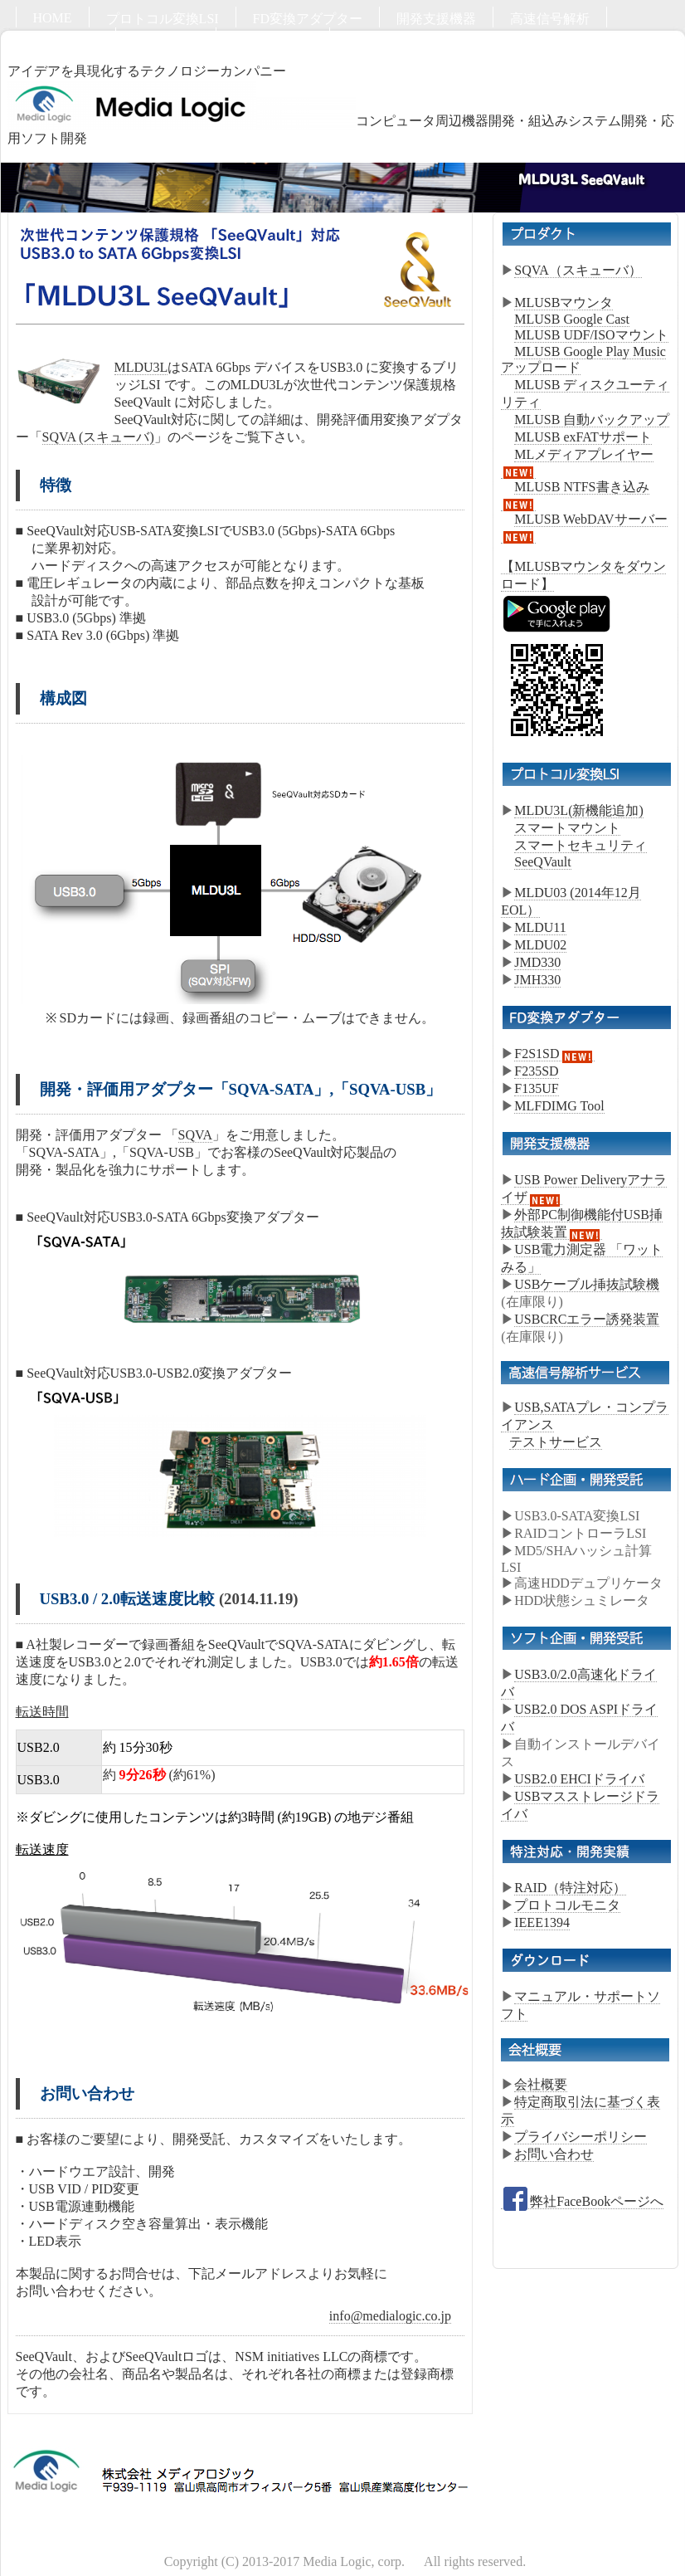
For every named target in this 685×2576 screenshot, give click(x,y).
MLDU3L (141, 367)
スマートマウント (567, 828)
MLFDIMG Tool (559, 1106)
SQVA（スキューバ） (578, 270)
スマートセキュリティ (580, 845)
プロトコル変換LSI (162, 19)
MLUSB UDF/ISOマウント (591, 335)
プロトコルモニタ (567, 1905)
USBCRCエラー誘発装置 (586, 1319)
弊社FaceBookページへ (582, 2201)
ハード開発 (65, 39)
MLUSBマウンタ (563, 302)
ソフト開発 (166, 39)
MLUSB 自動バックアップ (591, 419)
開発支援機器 (436, 19)
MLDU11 (540, 927)
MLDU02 (540, 945)
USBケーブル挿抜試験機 (586, 1284)
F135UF (536, 1088)
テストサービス (555, 1442)
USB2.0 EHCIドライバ (579, 1779)
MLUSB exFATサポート (583, 437)
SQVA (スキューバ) (98, 437)
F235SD (536, 1071)
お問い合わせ (273, 39)
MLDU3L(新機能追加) (579, 810)
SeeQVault (542, 862)
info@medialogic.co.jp (390, 2316)
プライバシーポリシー (580, 2137)
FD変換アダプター (307, 19)
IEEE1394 (542, 1922)
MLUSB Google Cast (571, 319)
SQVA (195, 1135)
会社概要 (540, 2084)
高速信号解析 (550, 19)
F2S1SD (554, 1053)
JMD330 (537, 962)
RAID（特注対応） (570, 1888)
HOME (52, 18)
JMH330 (537, 980)
